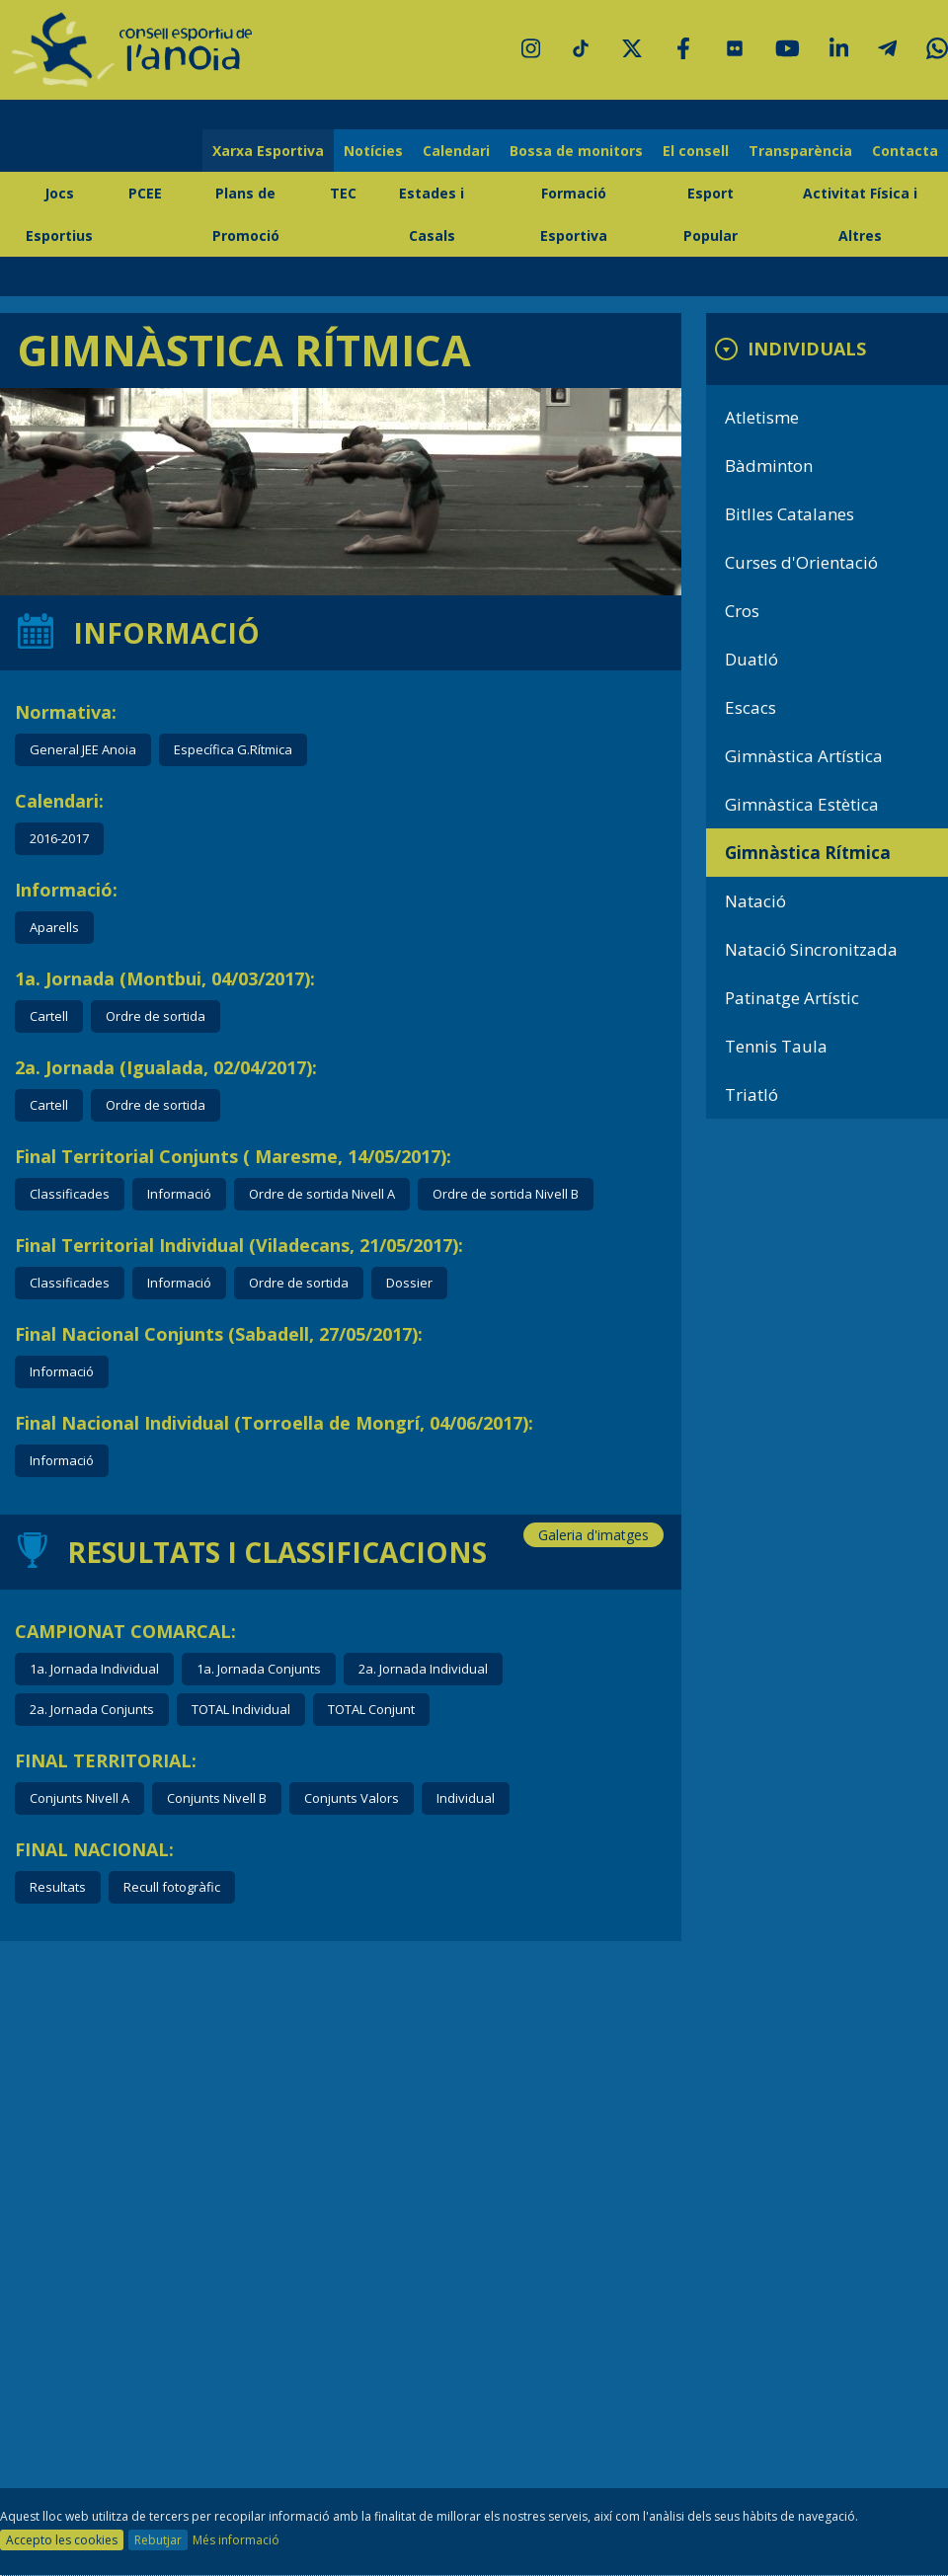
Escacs (750, 707)
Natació (755, 901)
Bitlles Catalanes (789, 514)
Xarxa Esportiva (268, 150)
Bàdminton (769, 465)
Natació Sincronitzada (811, 949)
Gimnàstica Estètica (802, 804)
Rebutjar (158, 2540)
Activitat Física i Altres (860, 214)
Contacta (905, 150)
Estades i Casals (431, 214)
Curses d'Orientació (801, 562)
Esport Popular (710, 214)
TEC (343, 193)
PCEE (145, 193)
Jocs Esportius (59, 214)
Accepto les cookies (62, 2540)
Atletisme (762, 417)
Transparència (800, 150)
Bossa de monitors (576, 150)
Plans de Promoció (245, 214)
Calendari (456, 150)
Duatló (751, 659)
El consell (696, 150)
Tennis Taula (776, 1046)
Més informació (236, 2540)
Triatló (751, 1094)
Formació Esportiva (573, 214)
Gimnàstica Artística (804, 755)
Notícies (373, 150)
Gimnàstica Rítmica (808, 852)
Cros (742, 610)
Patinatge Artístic (792, 997)
